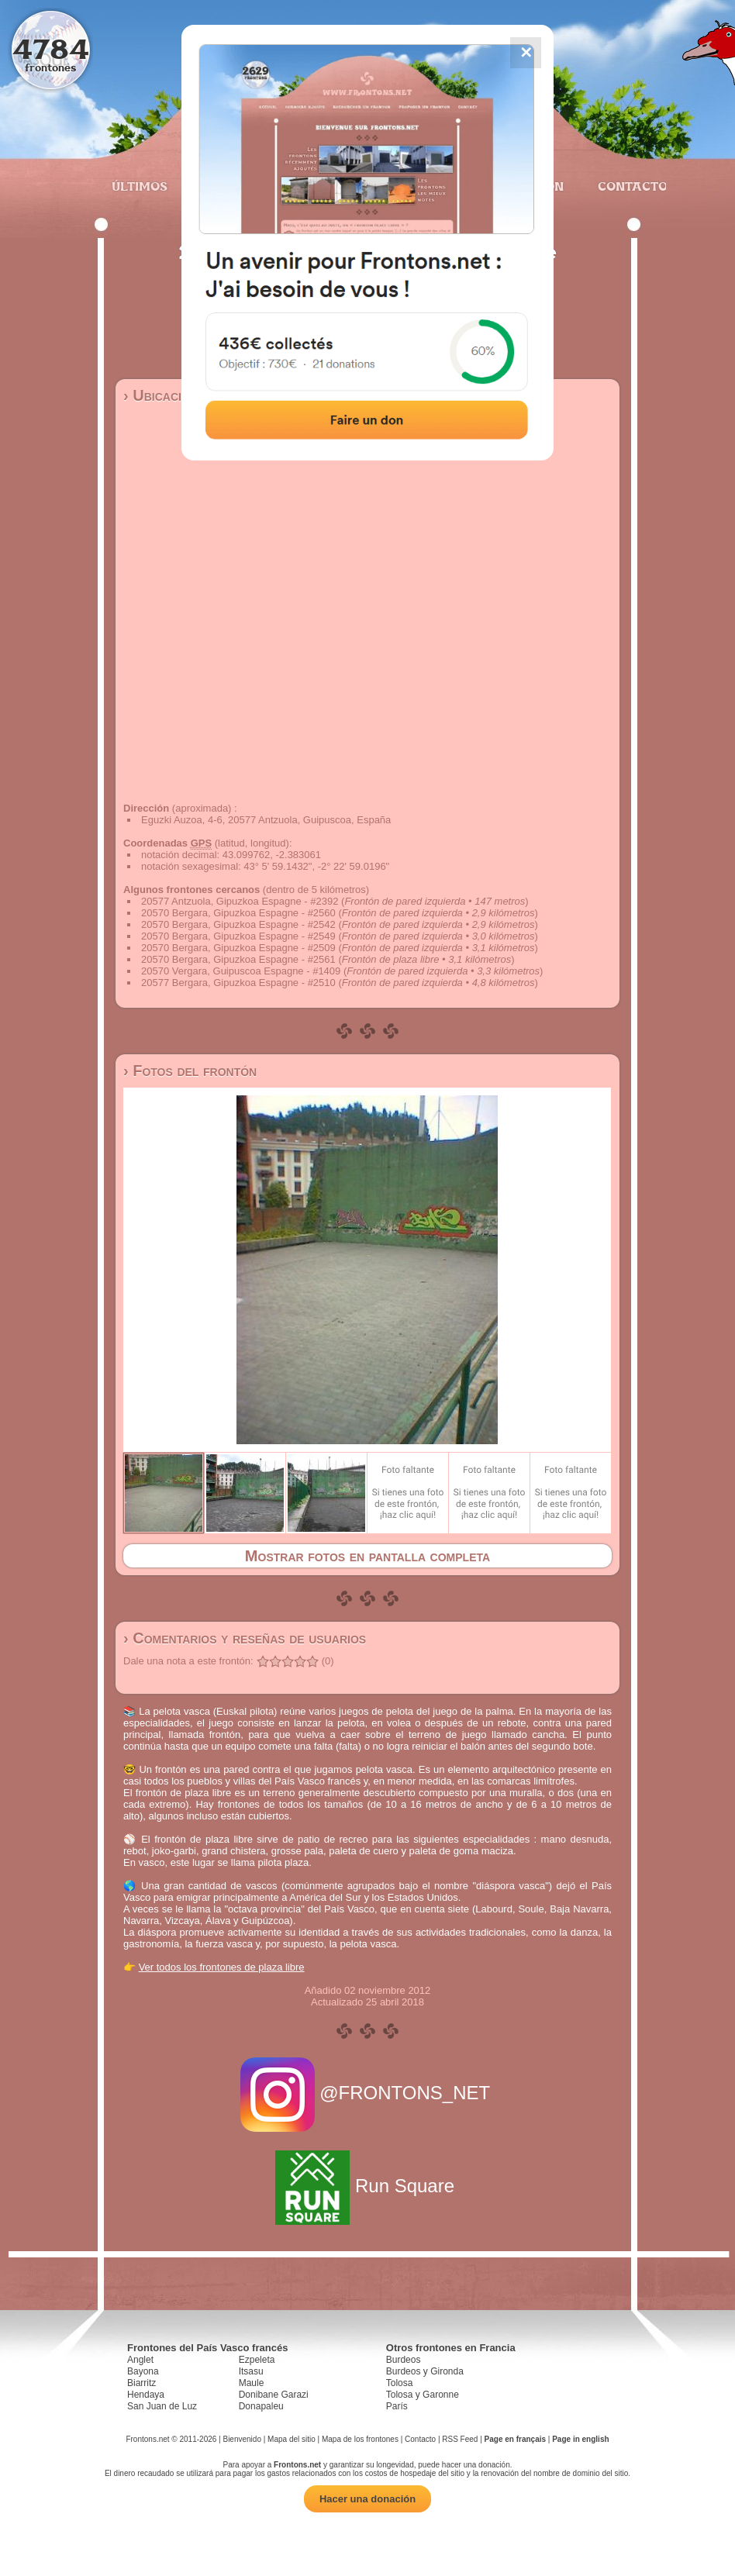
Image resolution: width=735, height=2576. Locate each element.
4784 (50, 48)
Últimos (139, 186)
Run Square (367, 2185)
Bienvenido (242, 2439)
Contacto (626, 186)
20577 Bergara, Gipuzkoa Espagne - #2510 (238, 982)
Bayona (143, 2371)
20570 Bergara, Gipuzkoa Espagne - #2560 (238, 913)
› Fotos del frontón (190, 1070)
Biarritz (141, 2383)
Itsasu (251, 2371)
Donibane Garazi (274, 2394)
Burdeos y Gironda (425, 2371)
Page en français (515, 2439)
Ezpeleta (257, 2359)
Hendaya (145, 2394)
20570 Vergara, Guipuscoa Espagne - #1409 (240, 971)
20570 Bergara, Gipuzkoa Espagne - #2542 (238, 924)
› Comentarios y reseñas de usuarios (244, 1638)
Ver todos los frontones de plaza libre (222, 1967)
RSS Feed (460, 2439)
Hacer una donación (367, 2499)
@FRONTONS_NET (367, 2092)
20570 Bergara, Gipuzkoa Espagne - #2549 (238, 936)
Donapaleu (261, 2406)
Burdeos (403, 2359)
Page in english (580, 2439)
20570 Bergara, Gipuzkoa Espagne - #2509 (238, 947)
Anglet (140, 2359)
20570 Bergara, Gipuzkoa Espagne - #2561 (238, 959)
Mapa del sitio (291, 2439)
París (397, 2406)
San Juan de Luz (162, 2406)
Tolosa (399, 2383)
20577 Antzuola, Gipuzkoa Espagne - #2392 (239, 901)
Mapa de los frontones (360, 2439)
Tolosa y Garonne (422, 2394)
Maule (251, 2383)
